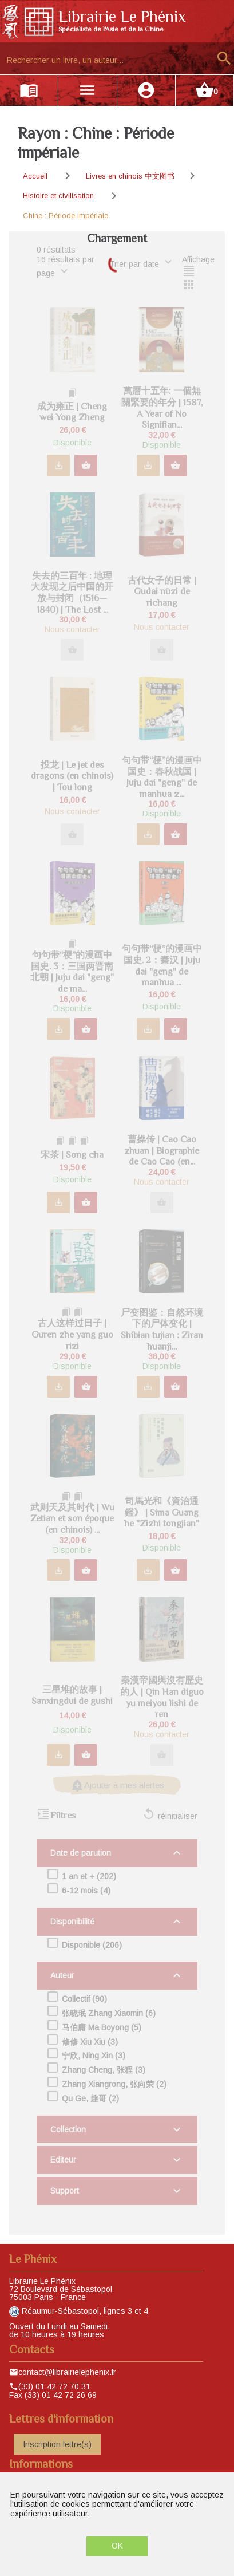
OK (117, 2545)
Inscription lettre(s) (57, 2444)
